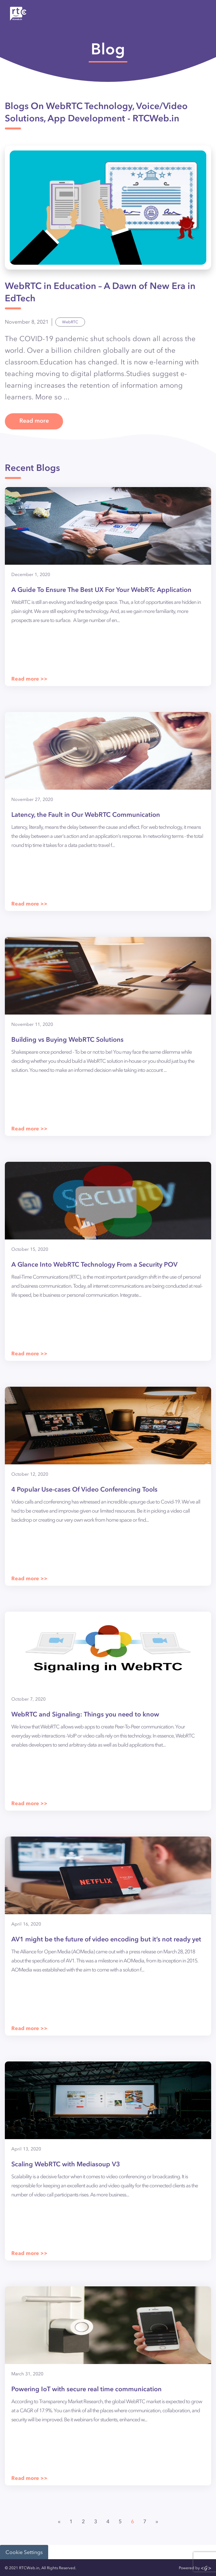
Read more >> (29, 679)
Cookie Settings (24, 2552)
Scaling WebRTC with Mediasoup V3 (65, 2164)
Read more (34, 421)
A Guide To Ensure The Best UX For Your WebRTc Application (101, 589)
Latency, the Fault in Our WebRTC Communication (85, 814)
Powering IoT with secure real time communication (86, 2389)
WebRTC (70, 322)
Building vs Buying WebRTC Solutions (67, 1039)
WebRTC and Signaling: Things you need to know (85, 1714)
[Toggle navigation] (197, 13)
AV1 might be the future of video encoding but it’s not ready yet (106, 1939)
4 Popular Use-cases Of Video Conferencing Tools (84, 1489)
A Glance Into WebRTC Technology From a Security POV (94, 1264)
